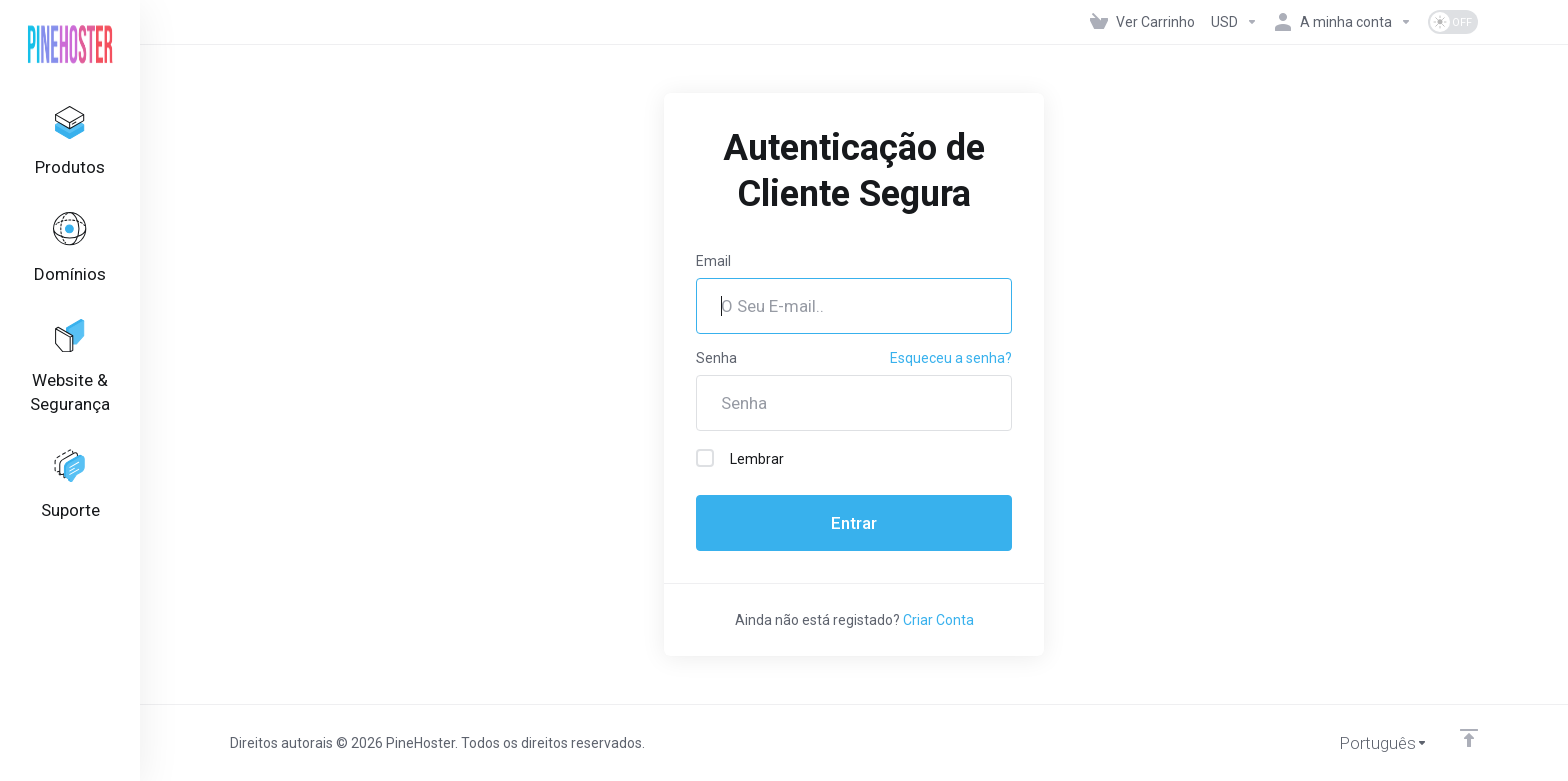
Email (713, 261)
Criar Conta (938, 620)
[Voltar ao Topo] (1469, 738)
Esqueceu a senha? (951, 358)
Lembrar (740, 458)
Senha (716, 358)
